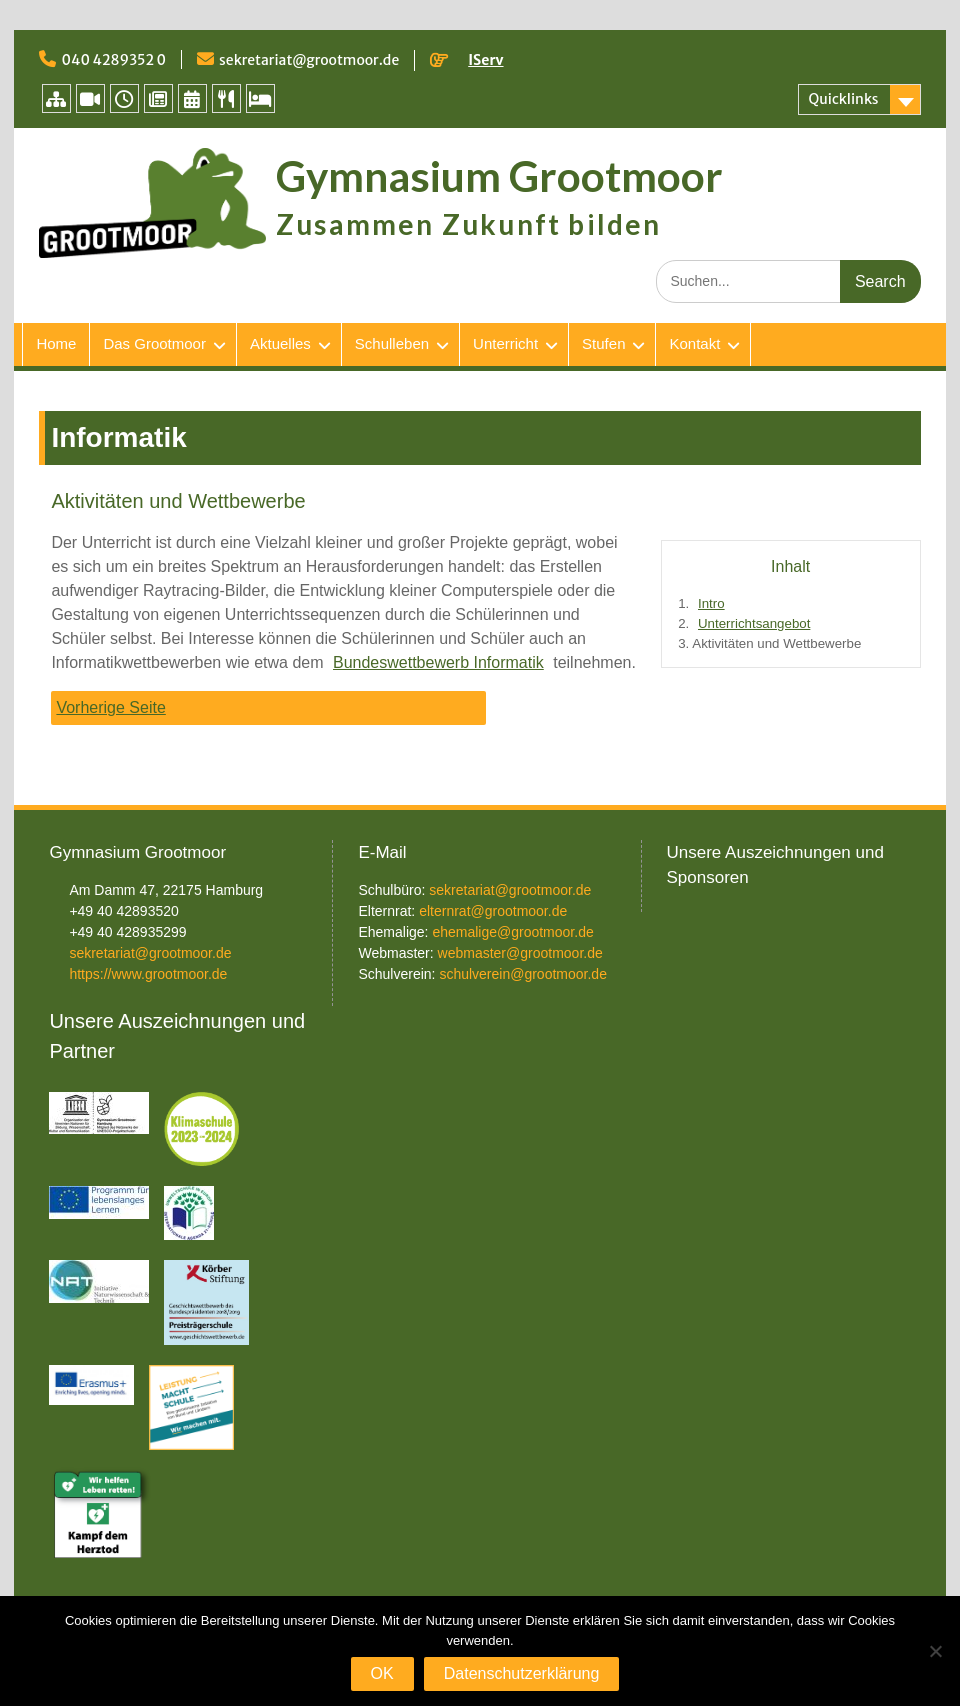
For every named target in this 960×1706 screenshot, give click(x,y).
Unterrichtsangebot (754, 623)
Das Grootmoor (154, 343)
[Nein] (935, 1651)
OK (382, 1673)
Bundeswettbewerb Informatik (438, 662)
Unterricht (505, 343)
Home (56, 343)
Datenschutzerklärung (522, 1673)
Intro (711, 603)
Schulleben (392, 343)
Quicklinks (844, 99)
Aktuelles (280, 343)
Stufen (603, 343)
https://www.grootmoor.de (148, 974)
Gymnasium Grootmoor (499, 176)
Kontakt (694, 343)
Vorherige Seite (110, 707)
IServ (485, 60)
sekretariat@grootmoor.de (309, 60)
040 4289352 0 (113, 60)
